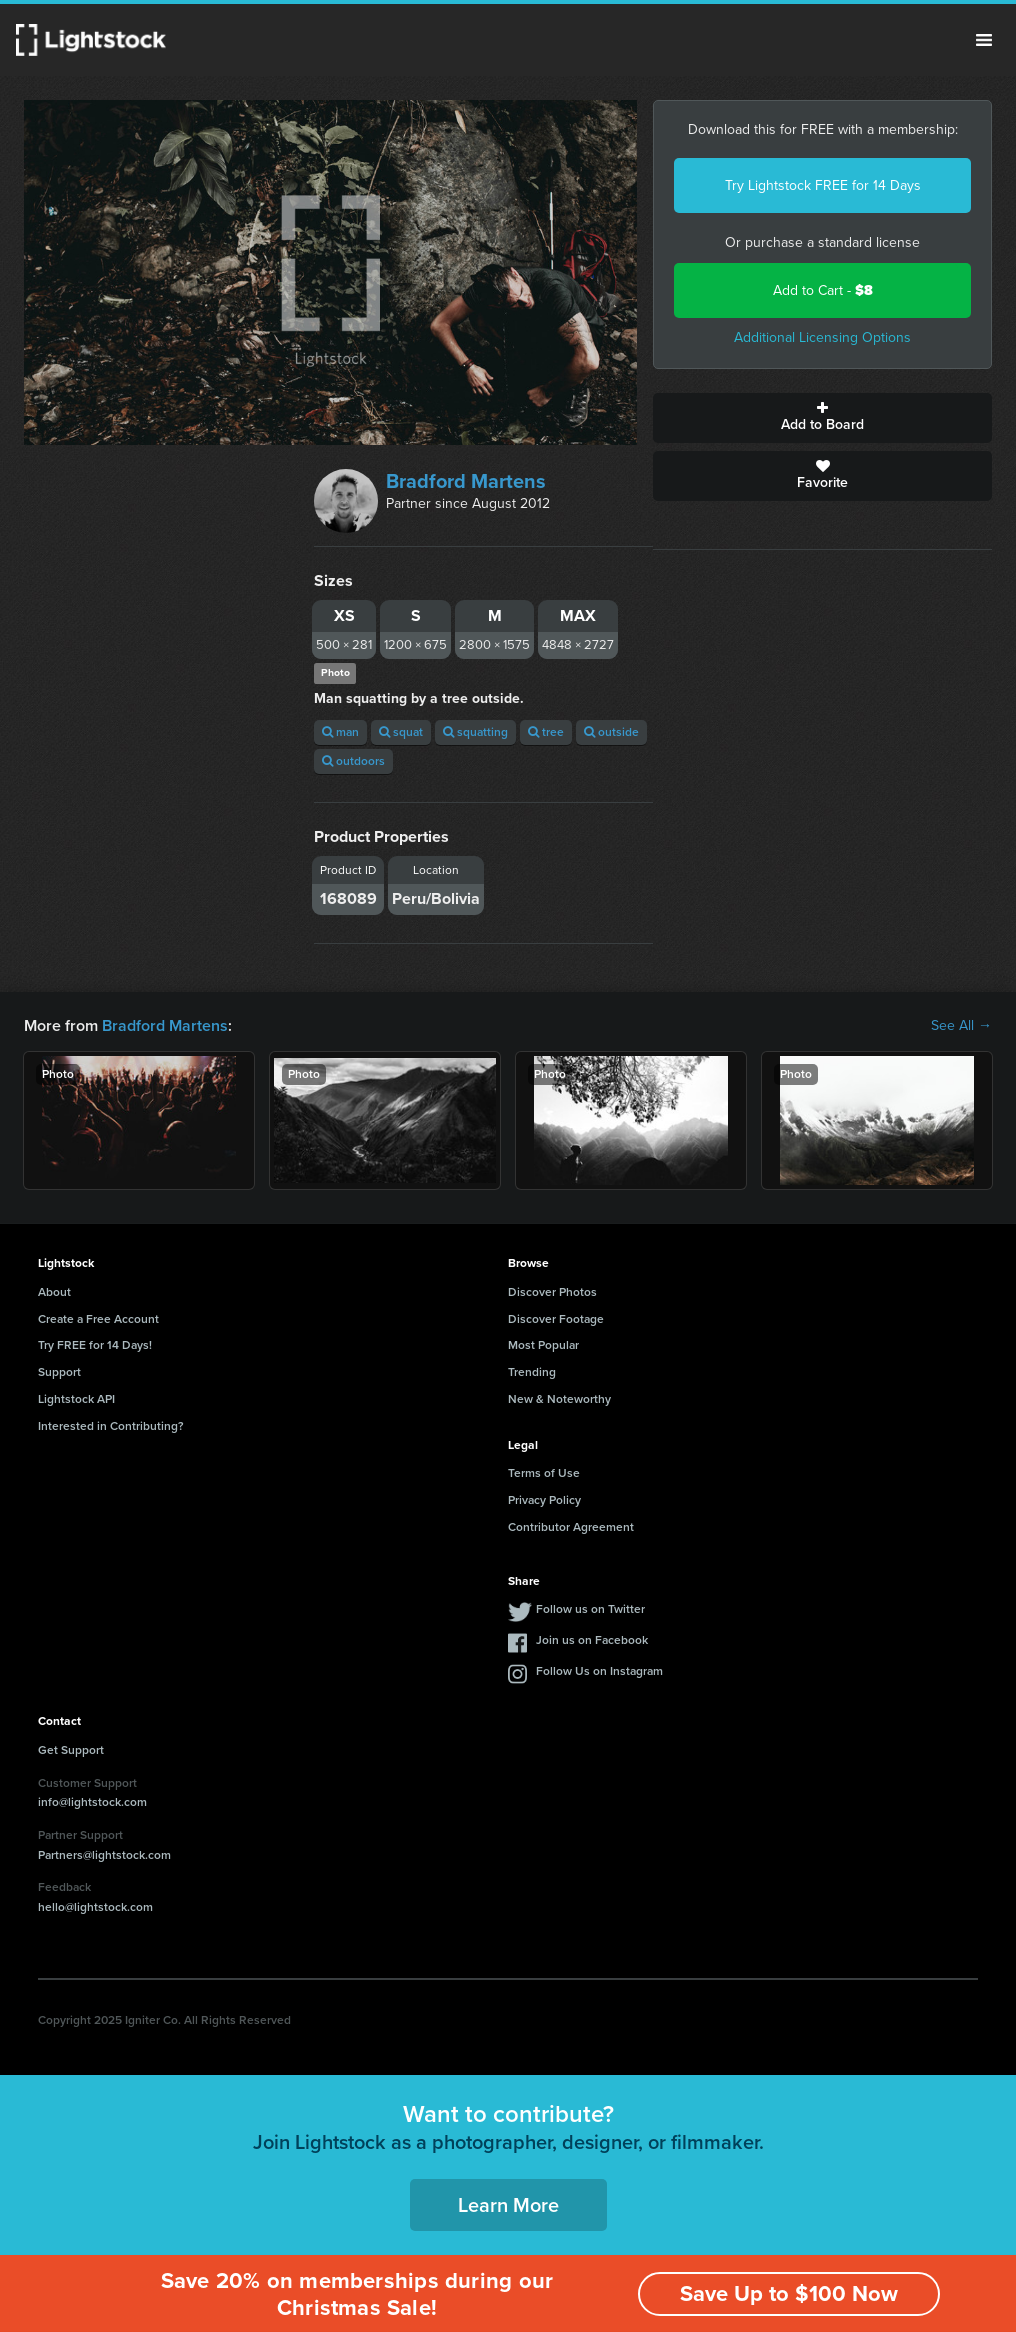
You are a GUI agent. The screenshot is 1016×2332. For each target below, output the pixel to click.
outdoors (353, 761)
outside (611, 732)
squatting (475, 732)
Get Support (71, 1750)
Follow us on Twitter (590, 1609)
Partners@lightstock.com (104, 1855)
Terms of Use (544, 1473)
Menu (984, 40)
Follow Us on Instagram (599, 1671)
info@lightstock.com (92, 1802)
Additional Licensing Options (822, 337)
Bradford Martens (466, 481)
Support (59, 1372)
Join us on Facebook (592, 1640)
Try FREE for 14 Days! (95, 1345)
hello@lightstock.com (95, 1907)
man (340, 732)
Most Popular (543, 1345)
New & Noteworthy (559, 1399)
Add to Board (822, 418)
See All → (961, 1026)
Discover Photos (552, 1292)
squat (401, 732)
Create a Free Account (98, 1319)
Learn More (508, 2205)
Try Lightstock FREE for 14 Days (823, 185)
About (54, 1292)
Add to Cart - (823, 290)
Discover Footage (556, 1319)
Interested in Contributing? (111, 1426)
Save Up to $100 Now (789, 2293)
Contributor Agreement (571, 1527)
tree (546, 732)
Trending (532, 1372)
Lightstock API (76, 1399)
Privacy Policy (544, 1500)
